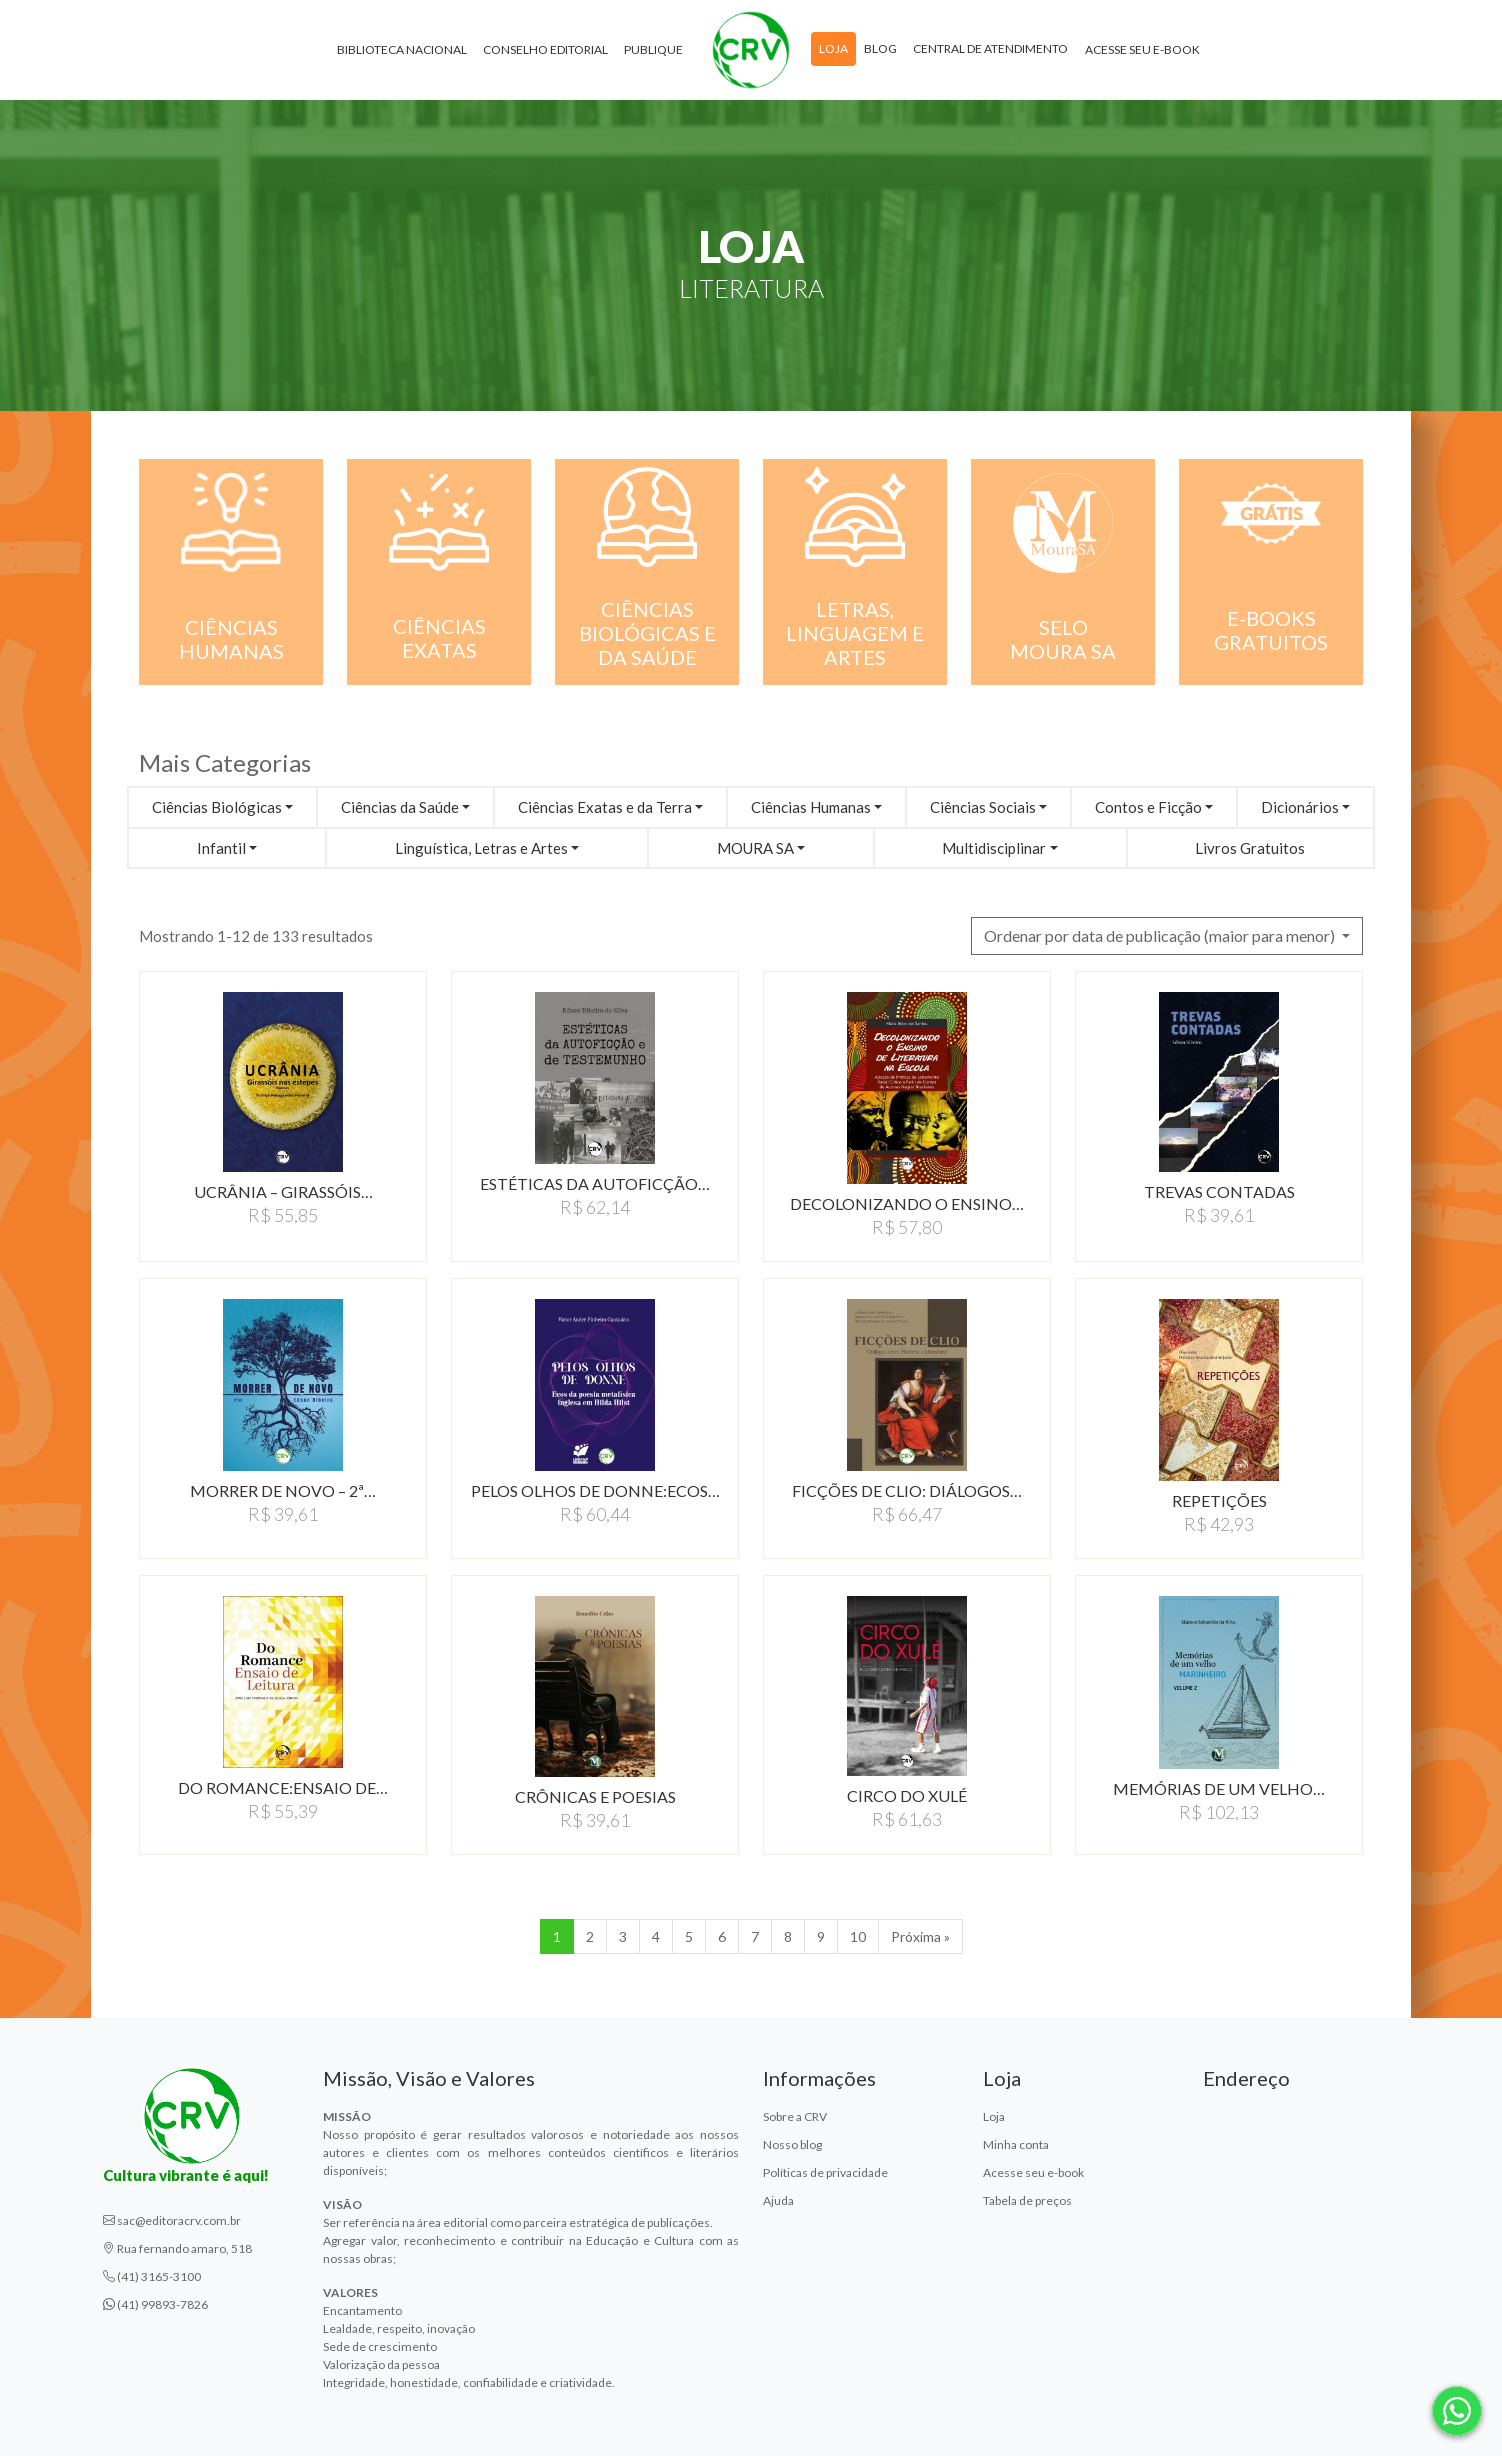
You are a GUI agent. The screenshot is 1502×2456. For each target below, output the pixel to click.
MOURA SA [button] (755, 848)
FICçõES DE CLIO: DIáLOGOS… (907, 1490)
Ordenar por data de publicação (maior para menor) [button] (1161, 935)
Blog (880, 48)
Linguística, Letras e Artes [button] (481, 848)
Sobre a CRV (795, 2116)
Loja (833, 48)
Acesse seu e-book (1142, 49)
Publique (653, 49)
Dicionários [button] (1300, 807)
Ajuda (778, 2200)
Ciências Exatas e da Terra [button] (605, 807)
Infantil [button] (221, 848)
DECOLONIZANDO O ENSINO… (907, 1203)
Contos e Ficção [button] (1148, 807)
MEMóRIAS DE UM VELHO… (1219, 1788)
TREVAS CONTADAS (1219, 1191)
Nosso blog (792, 2144)
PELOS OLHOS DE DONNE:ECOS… (595, 1490)
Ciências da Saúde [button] (400, 807)
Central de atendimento (990, 48)
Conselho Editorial (545, 49)
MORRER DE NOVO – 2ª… (283, 1490)
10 (858, 1936)
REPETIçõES (1219, 1500)
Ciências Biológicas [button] (217, 807)
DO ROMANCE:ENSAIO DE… (283, 1787)
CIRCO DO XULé (907, 1795)
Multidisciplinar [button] (994, 848)
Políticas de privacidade (825, 2172)
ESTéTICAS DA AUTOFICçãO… (595, 1183)
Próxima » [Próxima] (920, 1936)
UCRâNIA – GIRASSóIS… (283, 1191)
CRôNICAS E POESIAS (595, 1796)
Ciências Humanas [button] (811, 807)
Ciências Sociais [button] (983, 807)
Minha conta (1016, 2144)
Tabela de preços (1027, 2200)
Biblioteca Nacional (402, 49)
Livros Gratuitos (1250, 848)
